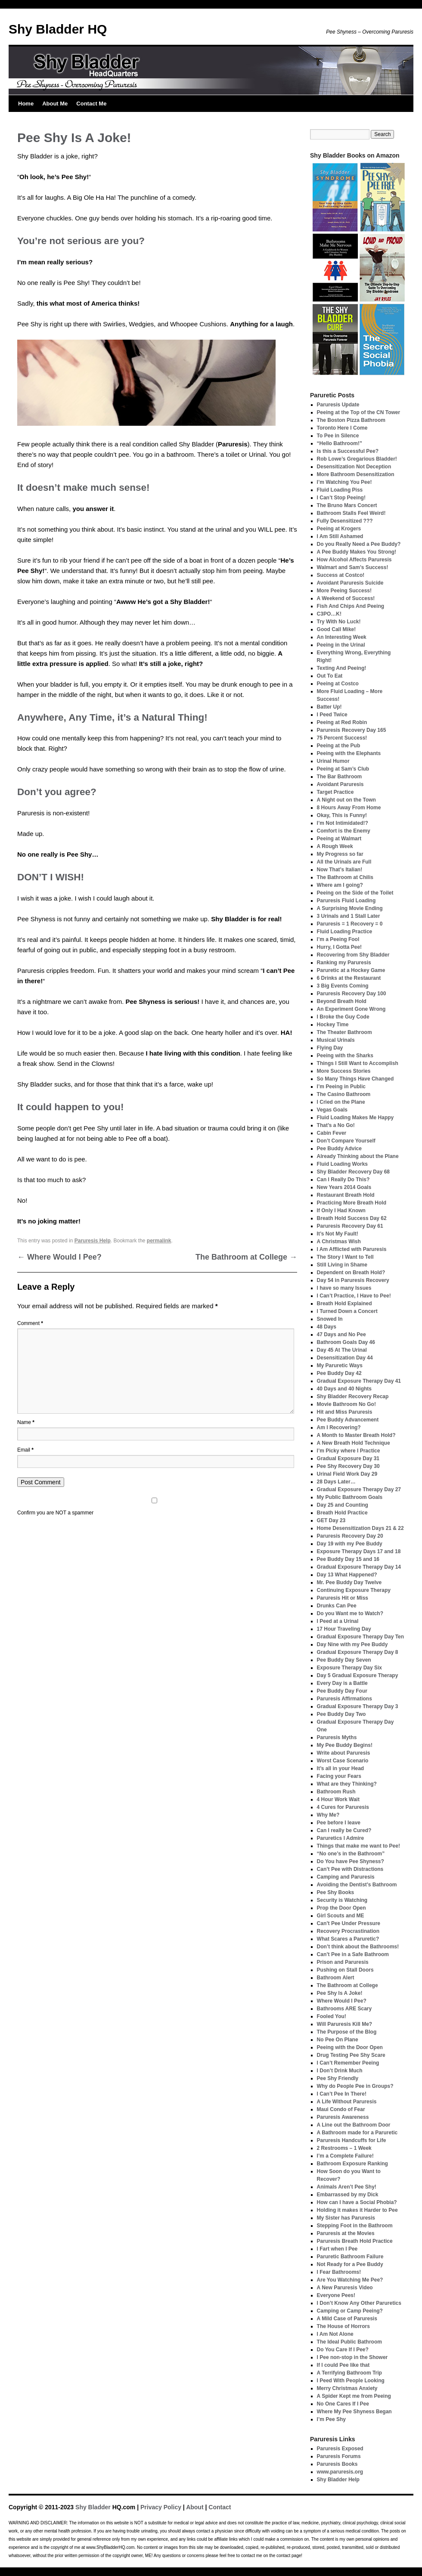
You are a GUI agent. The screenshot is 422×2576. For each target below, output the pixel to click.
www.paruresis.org (340, 2472)
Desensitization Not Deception (354, 467)
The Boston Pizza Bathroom (351, 420)
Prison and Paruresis (343, 1962)
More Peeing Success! (344, 591)
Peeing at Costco (338, 684)
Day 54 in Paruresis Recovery (353, 1280)
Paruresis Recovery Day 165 (351, 730)
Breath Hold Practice (342, 1513)
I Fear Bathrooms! (339, 2272)
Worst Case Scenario (343, 1761)
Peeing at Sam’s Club (343, 769)
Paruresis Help (92, 1241)
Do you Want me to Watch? (350, 1613)
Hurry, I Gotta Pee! (339, 947)
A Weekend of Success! (346, 598)
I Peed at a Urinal (338, 1621)
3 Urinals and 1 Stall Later (348, 916)
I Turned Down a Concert (347, 1311)
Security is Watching (342, 1900)
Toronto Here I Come (342, 428)
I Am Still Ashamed (340, 536)
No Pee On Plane (337, 2040)
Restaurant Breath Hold (346, 1195)
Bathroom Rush (336, 1792)
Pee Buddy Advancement (348, 1420)
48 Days (326, 1327)
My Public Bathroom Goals (350, 1497)
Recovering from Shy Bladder (353, 955)
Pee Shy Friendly (338, 2078)
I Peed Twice (332, 715)
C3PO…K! (329, 614)
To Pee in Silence (338, 436)
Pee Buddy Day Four (342, 1691)
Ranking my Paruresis (344, 963)
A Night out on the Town (346, 800)
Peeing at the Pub (338, 746)
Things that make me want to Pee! (358, 1846)
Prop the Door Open (341, 1908)
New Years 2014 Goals (344, 1187)
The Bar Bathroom (339, 777)
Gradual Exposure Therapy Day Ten (360, 1637)
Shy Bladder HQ (58, 29)
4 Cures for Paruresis (343, 1807)
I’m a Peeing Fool (338, 939)
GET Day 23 (331, 1520)
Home (26, 103)
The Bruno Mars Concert (347, 505)
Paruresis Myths (337, 1737)
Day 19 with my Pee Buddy (349, 1544)
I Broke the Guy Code (343, 1017)
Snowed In (330, 1319)
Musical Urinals (336, 1040)
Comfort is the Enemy (343, 831)
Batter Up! (329, 707)
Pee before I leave (338, 1823)
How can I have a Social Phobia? (357, 2202)
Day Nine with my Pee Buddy (352, 1644)
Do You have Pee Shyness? (350, 1861)
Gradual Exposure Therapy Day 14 (359, 1567)
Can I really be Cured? (344, 1830)
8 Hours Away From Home (349, 808)
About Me (55, 103)
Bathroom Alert (335, 1978)
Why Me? (328, 1815)
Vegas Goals (332, 1110)
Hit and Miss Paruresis (344, 1412)
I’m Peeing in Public (341, 1087)
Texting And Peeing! (341, 668)
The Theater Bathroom (344, 1032)
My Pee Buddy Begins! (344, 1745)
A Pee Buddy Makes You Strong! (356, 552)
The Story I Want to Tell (345, 1257)
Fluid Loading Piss (340, 490)
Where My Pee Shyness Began (354, 2412)
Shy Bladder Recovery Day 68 (353, 1172)
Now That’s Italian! (340, 870)
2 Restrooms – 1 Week (344, 2148)
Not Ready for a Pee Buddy (350, 2264)
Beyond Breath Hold (341, 1001)
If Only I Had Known (341, 1211)
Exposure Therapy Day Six (349, 1668)
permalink (159, 1241)
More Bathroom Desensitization (355, 474)
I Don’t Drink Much (340, 2071)
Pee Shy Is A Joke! (340, 1993)
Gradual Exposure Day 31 (348, 1458)
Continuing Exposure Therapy (354, 1590)
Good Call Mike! (336, 629)
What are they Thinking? (347, 1784)
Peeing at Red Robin (342, 722)
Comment (30, 1323)
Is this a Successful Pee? (348, 451)
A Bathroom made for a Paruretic (357, 2133)
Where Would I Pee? (59, 1257)
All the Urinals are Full (344, 862)
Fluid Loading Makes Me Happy (355, 1118)
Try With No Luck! (339, 622)
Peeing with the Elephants (349, 753)
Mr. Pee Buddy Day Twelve (349, 1582)
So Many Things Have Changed (355, 1079)
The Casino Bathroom (344, 1094)
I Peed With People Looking (351, 2381)
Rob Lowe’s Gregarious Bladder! (357, 459)
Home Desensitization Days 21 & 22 (360, 1528)
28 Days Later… (336, 1482)
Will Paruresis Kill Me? (344, 2024)
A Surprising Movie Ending (350, 908)
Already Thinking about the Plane (358, 1156)
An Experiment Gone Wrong (351, 1009)
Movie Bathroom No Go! (346, 1404)
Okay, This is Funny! (342, 815)
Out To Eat (330, 676)
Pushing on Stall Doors (345, 1970)
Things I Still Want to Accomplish (357, 1063)
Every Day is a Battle (342, 1683)
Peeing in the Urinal (341, 645)
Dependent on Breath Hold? (351, 1272)
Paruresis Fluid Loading (346, 901)
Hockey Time (333, 1025)
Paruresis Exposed (340, 2449)
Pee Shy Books (335, 1892)
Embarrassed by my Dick (348, 2195)
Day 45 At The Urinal (342, 1350)
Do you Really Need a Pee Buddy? (359, 544)
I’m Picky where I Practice (348, 1451)
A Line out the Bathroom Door (354, 2125)
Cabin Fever (332, 1133)
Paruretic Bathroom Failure (350, 2257)
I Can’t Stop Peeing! (341, 498)
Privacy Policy (160, 2507)
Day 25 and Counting (342, 1505)
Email (25, 1450)
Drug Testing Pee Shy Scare (351, 2055)
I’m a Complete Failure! (345, 2156)
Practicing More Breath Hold (351, 1203)
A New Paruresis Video (345, 2288)
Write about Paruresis (343, 1753)
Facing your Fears (339, 1776)
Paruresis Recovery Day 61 (350, 1226)
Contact (219, 2507)
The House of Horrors (343, 2326)
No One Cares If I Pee (343, 2404)
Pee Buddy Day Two (341, 1714)
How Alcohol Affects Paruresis (354, 560)
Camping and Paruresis (346, 1877)
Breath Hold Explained (344, 1303)
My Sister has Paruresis (346, 2218)
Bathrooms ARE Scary (344, 2009)
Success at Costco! (341, 575)
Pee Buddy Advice (339, 1149)
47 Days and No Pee (341, 1334)
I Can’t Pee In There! (341, 2094)
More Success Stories (344, 1071)
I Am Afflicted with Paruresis (352, 1249)
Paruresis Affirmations (344, 1699)
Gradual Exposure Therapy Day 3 (357, 1706)
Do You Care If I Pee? (343, 2350)
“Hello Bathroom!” (339, 443)
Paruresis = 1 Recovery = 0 (350, 924)
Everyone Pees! (336, 2295)
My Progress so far (340, 854)
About (194, 2507)
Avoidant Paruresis (340, 784)
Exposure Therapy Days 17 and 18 (359, 1551)
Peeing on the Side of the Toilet (355, 893)
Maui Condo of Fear (341, 2109)
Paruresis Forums (339, 2456)
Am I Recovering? (339, 1427)
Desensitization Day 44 (345, 1358)
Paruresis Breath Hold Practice (355, 2241)
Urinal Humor (333, 761)
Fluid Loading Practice (344, 932)
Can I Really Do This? (343, 1180)
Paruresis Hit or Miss (342, 1598)
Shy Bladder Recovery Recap (353, 1396)
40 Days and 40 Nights (344, 1389)
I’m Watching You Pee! (344, 482)
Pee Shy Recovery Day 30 (348, 1466)
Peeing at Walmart (339, 839)
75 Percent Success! (342, 738)
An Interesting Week (341, 637)
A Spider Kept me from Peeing (354, 2396)
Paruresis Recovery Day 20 (350, 1536)
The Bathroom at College (246, 1257)
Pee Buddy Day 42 (339, 1373)
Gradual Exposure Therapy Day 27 (359, 1489)
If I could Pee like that (343, 2365)
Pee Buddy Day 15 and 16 (348, 1559)
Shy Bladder (93, 2507)
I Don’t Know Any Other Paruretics (359, 2303)
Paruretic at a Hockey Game (351, 970)
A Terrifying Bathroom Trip (349, 2373)
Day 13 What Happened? (347, 1575)
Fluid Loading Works (342, 1164)
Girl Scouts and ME (340, 1916)
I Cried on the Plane (341, 1102)
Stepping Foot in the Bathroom (355, 2226)
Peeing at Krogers (339, 529)
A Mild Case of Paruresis (347, 2319)
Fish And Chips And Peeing (350, 606)
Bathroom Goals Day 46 (346, 1342)
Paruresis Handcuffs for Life (351, 2140)
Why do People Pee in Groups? (355, 2086)
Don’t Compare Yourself (346, 1141)
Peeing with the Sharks (345, 1056)
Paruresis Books (337, 2464)
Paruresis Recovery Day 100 (351, 994)
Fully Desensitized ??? (345, 521)
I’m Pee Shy (331, 2419)
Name (25, 1422)
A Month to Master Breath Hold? (356, 1435)
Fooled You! (331, 2016)
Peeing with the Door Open (350, 2047)
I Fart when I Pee (337, 2249)
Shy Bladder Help (338, 2480)
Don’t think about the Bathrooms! (358, 1947)
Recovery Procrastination (348, 1931)
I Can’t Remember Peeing (348, 2063)
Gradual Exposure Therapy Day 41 (359, 1381)
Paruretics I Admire (340, 1838)
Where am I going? (340, 885)
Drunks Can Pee (337, 1606)
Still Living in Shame (342, 1265)
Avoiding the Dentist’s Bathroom (357, 1885)
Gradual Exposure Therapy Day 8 (357, 1652)
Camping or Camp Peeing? (350, 2311)
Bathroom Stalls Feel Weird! (351, 513)
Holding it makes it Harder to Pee (357, 2210)
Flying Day (330, 1048)
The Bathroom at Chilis (345, 877)
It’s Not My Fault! (337, 1234)
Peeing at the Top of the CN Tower (358, 412)
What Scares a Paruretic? (348, 1939)
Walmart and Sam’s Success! (352, 567)
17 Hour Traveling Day (344, 1629)
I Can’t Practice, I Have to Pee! (354, 1296)
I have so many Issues (344, 1288)
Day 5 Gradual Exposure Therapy (357, 1675)
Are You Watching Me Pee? (350, 2280)
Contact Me (91, 103)
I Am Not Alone (335, 2334)
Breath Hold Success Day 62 (352, 1218)
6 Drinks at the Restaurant (349, 978)
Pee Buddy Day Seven (344, 1660)
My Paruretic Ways (340, 1365)
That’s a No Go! (336, 1125)
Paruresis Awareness (343, 2117)
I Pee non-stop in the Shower (352, 2357)
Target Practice (335, 792)
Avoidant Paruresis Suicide (350, 583)
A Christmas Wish (339, 1241)
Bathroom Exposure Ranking (352, 2164)
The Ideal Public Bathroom (349, 2342)
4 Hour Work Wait (338, 1799)
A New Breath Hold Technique (353, 1443)
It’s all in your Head (340, 1768)
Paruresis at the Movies (346, 2233)
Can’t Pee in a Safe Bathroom (353, 1954)
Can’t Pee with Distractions (350, 1869)
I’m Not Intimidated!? (342, 823)
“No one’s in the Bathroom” (351, 1854)
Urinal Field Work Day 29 (347, 1474)
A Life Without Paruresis (347, 2102)
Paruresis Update (338, 405)
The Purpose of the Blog (347, 2032)
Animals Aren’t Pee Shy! (346, 2187)
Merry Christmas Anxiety (347, 2388)
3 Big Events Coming (343, 986)
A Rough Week (335, 846)
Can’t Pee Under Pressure (348, 1923)
